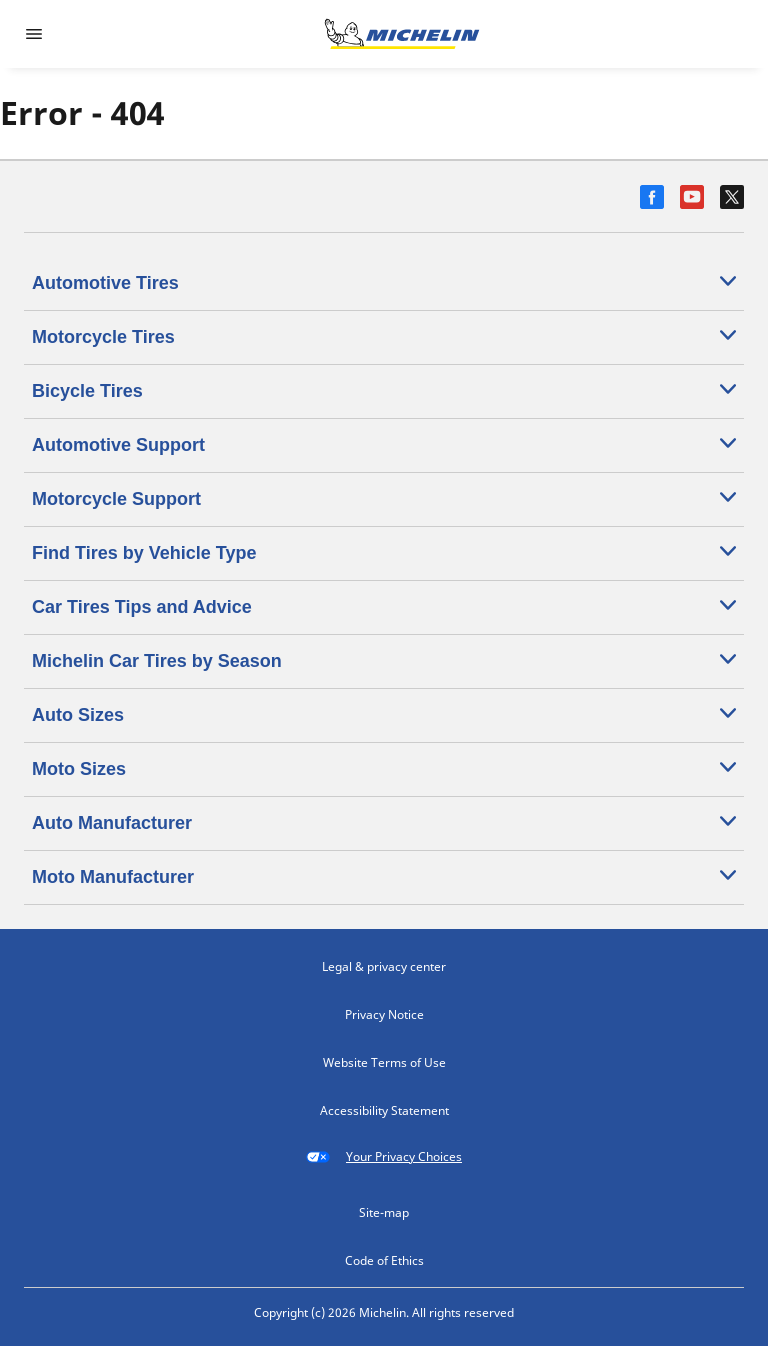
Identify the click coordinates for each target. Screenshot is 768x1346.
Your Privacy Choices (384, 1157)
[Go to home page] (402, 34)
